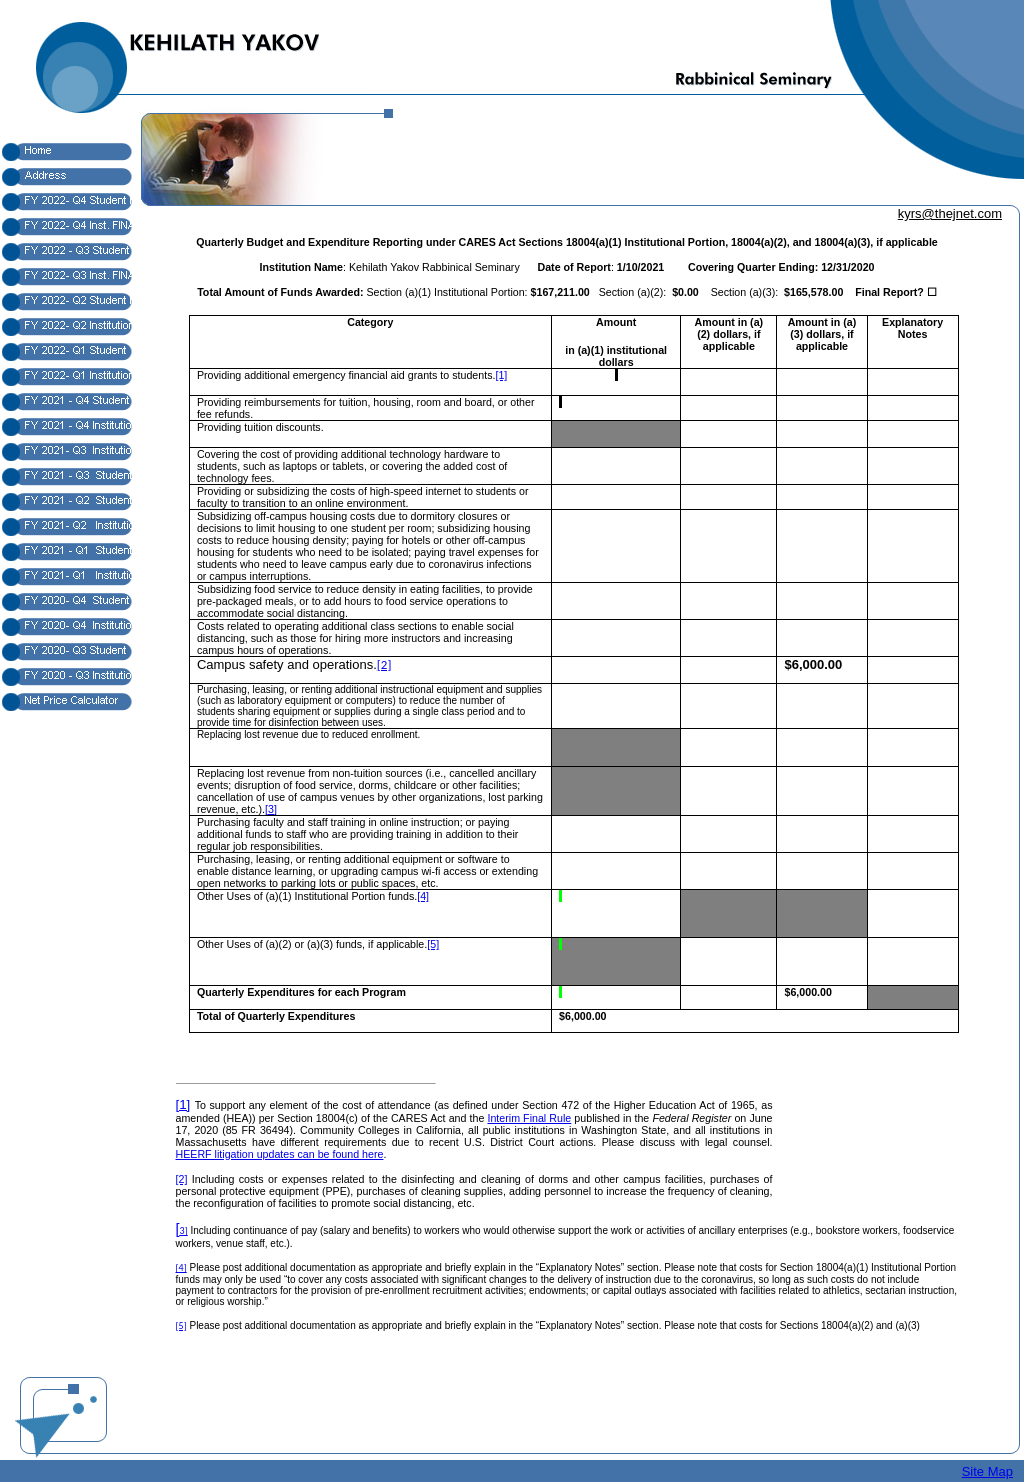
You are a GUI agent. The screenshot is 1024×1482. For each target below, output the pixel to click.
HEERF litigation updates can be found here (280, 1154)
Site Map (987, 1471)
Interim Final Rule (529, 1118)
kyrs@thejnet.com (950, 213)
